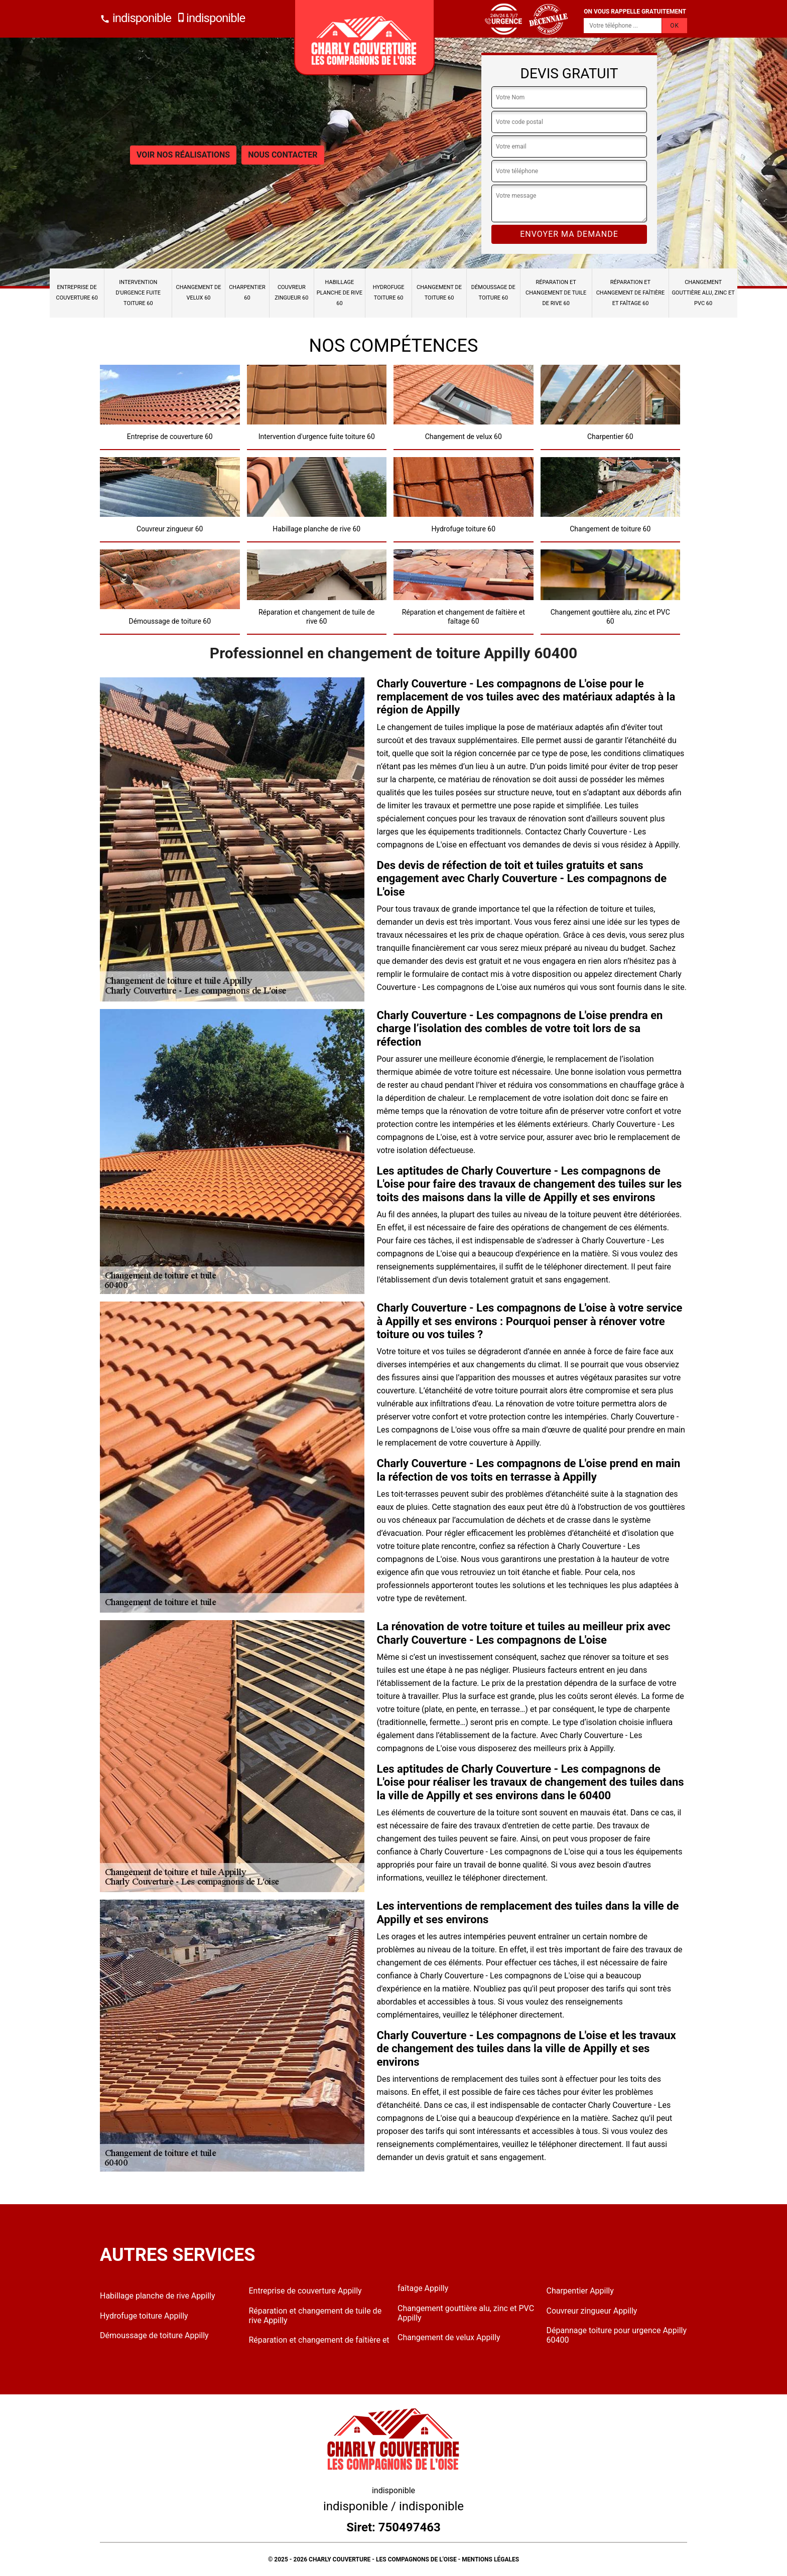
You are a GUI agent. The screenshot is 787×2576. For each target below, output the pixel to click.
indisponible (135, 18)
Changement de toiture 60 (439, 292)
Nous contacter (282, 155)
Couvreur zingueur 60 (291, 292)
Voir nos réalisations (183, 155)
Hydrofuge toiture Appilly (144, 2316)
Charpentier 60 (247, 292)
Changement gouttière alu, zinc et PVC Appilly (466, 2313)
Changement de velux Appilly (449, 2337)
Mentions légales (490, 2559)
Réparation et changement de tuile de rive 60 (556, 293)
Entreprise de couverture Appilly (305, 2291)
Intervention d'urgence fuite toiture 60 (138, 293)
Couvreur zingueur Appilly (592, 2311)
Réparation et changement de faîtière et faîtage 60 (630, 293)
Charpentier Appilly (580, 2291)
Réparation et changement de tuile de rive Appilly (315, 2315)
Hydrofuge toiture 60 (389, 292)
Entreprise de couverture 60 (77, 292)
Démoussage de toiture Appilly (154, 2335)
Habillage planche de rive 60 (339, 293)
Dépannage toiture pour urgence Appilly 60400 (617, 2335)
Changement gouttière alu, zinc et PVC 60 (703, 293)
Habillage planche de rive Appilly (157, 2296)
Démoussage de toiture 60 (493, 292)
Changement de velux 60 (198, 292)
